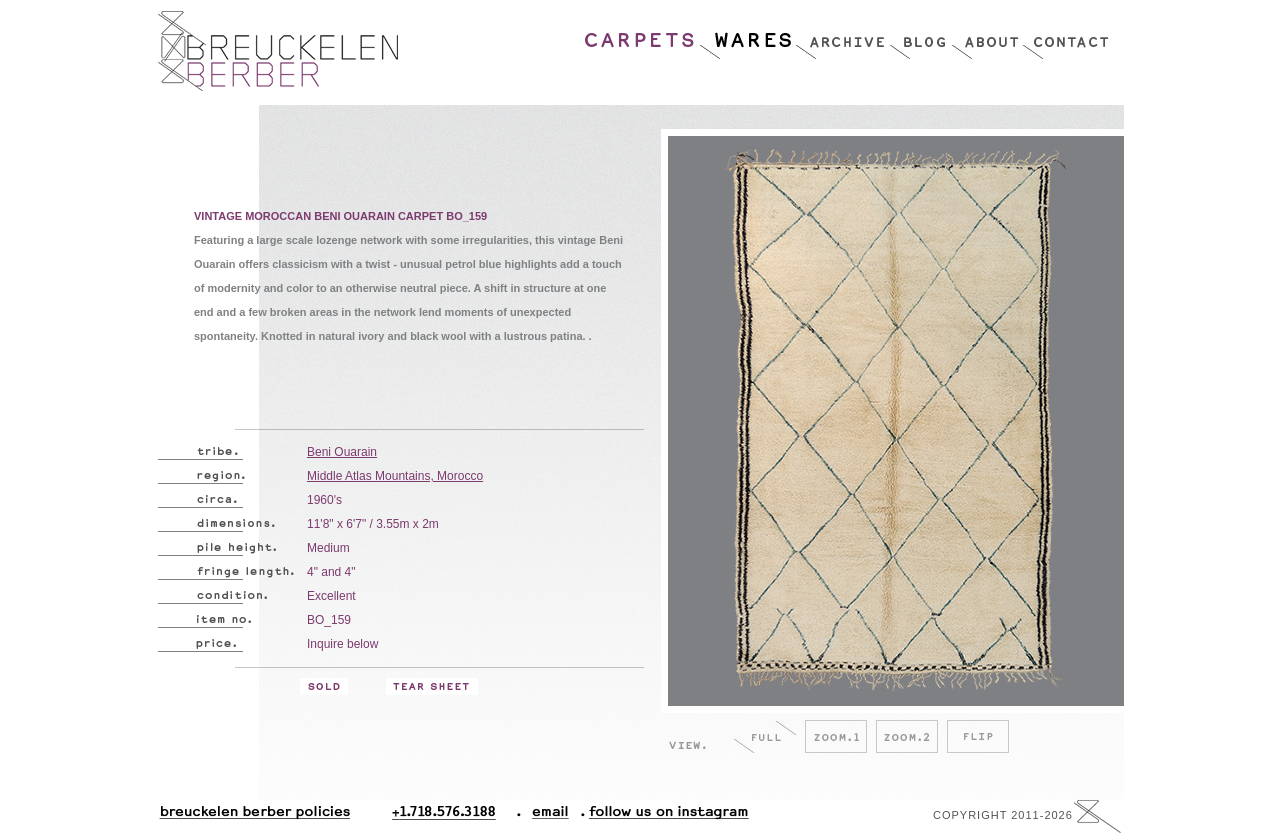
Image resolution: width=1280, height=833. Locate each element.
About (986, 35)
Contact (1065, 35)
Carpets (641, 35)
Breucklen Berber (278, 51)
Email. (546, 816)
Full (765, 736)
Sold (324, 686)
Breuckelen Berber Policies (254, 816)
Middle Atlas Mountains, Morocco (395, 476)
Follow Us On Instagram (661, 816)
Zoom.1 (836, 736)
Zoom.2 (907, 736)
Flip (978, 736)
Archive (842, 35)
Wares (746, 35)
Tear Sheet (432, 686)
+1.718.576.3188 (456, 816)
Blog (920, 35)
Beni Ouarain (342, 452)
